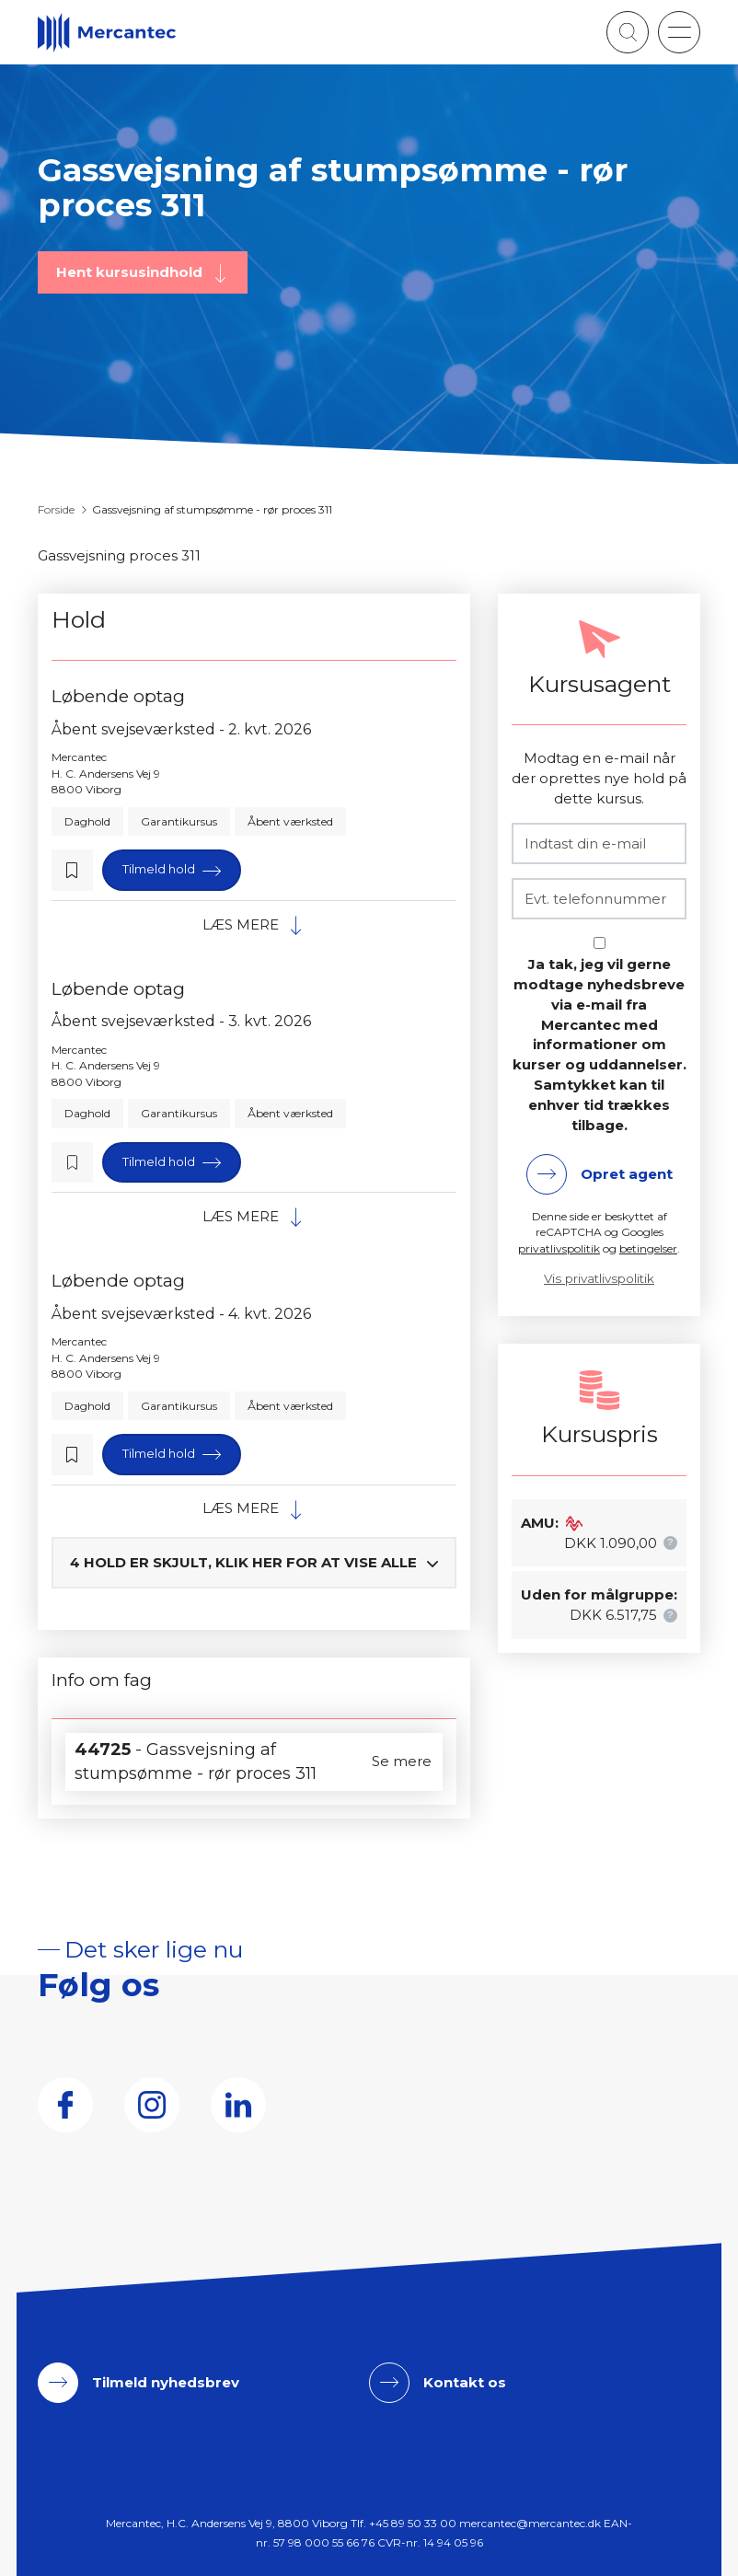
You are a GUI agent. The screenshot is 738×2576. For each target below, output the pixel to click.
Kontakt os (464, 2382)
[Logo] (107, 32)
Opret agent (627, 1174)
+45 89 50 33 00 (412, 2523)
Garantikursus (179, 821)
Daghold (87, 821)
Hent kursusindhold (131, 272)
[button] (679, 32)
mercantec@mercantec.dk (530, 2523)
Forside (56, 509)
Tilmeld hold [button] (160, 868)
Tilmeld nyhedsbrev (165, 2382)
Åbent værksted (290, 821)
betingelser (648, 1248)
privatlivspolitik (559, 1248)
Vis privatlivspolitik (599, 1278)
